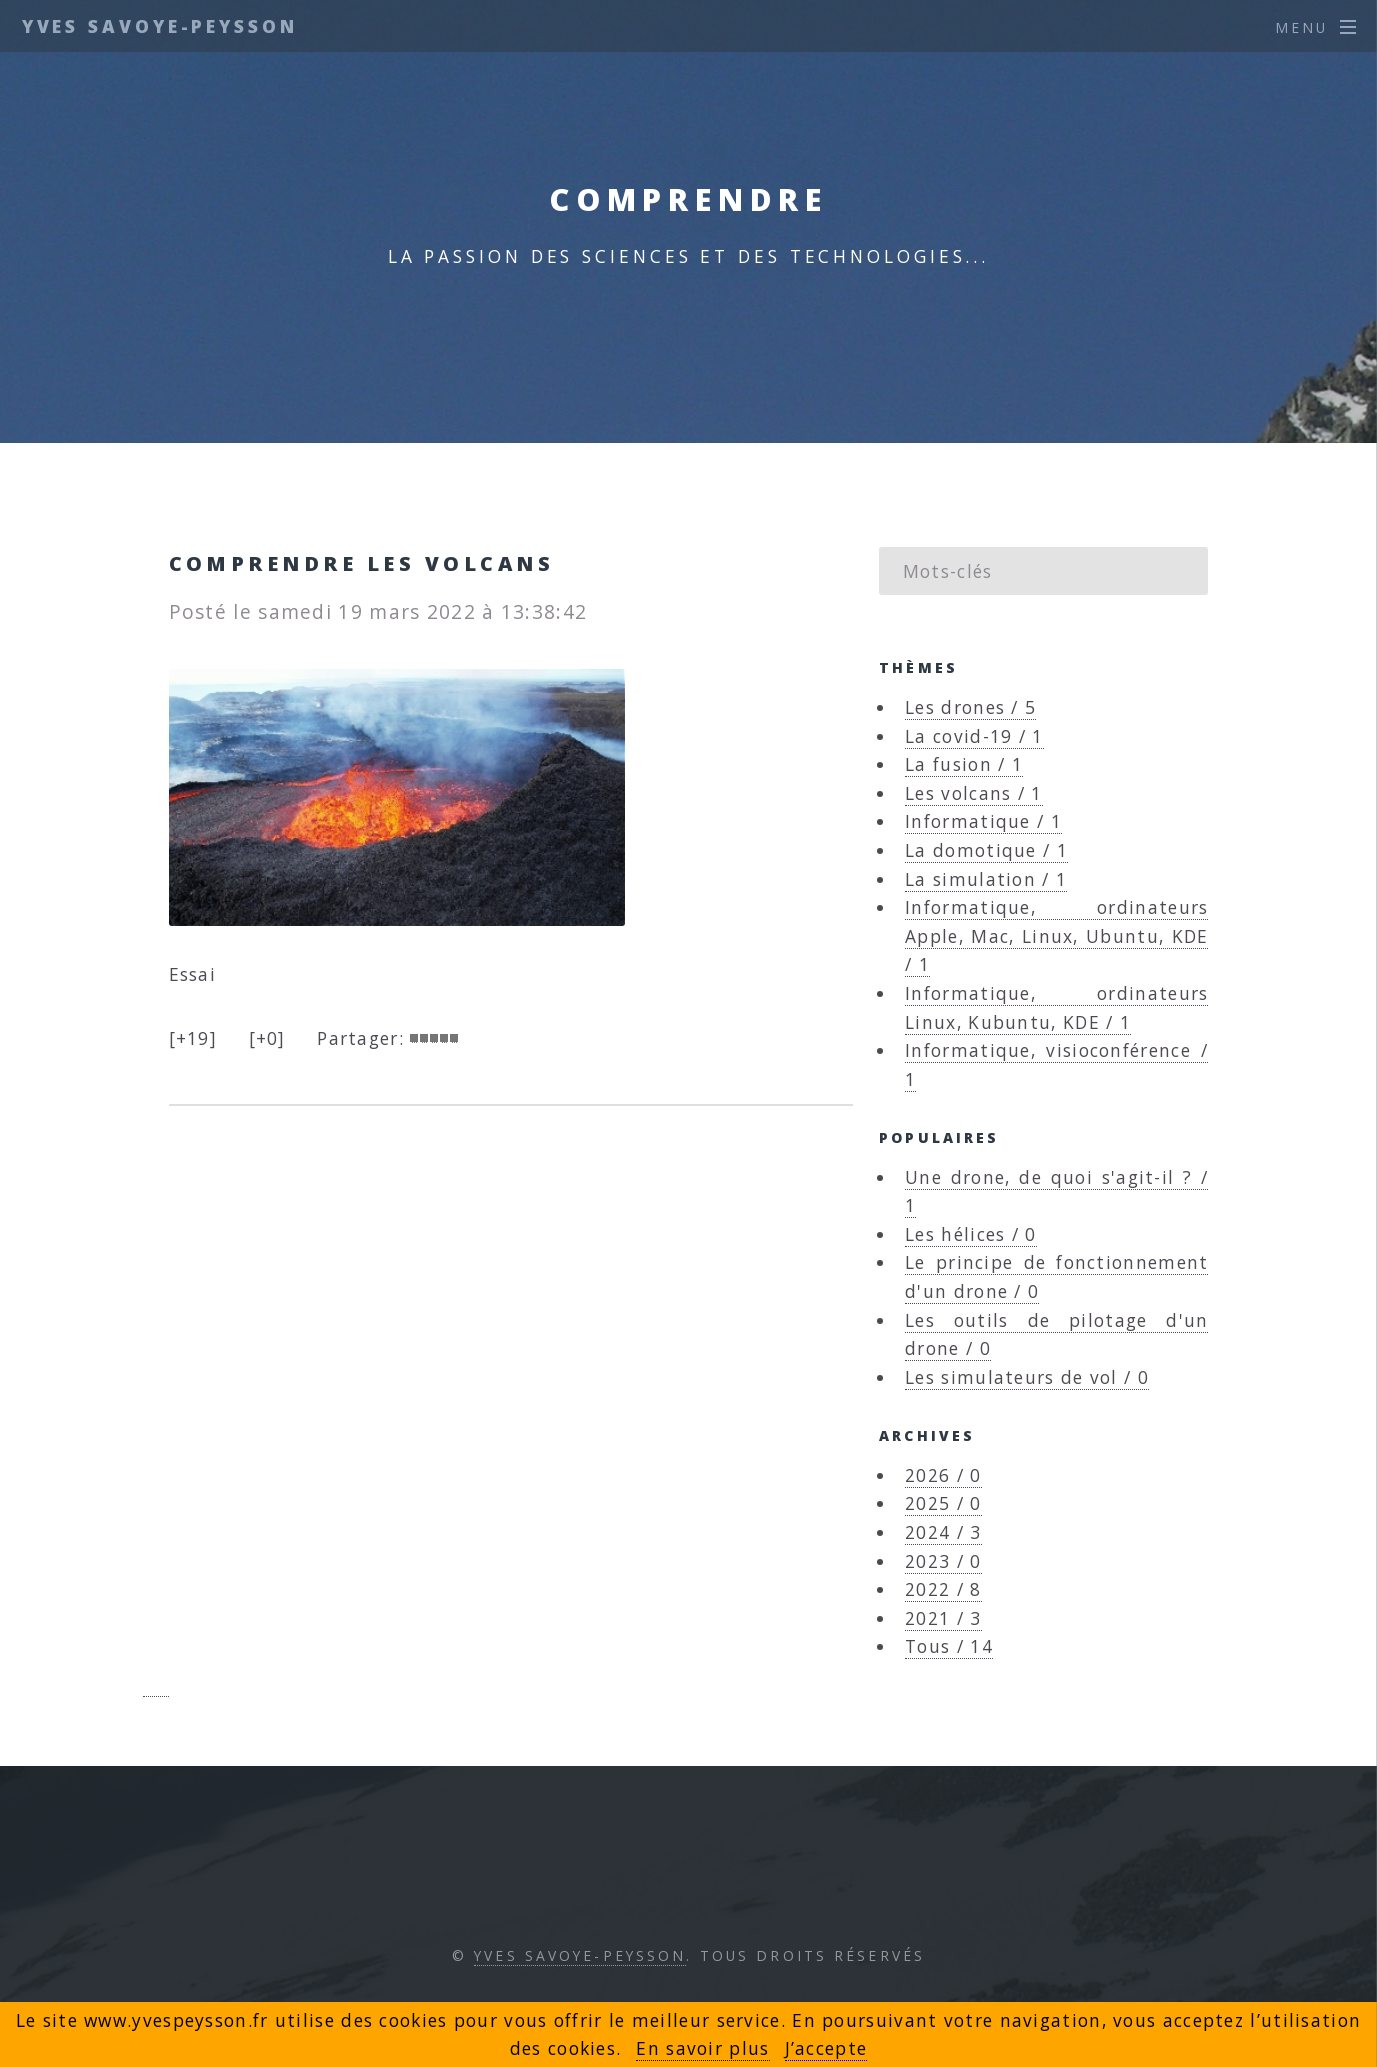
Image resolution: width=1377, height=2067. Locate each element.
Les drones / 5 (970, 707)
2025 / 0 (943, 1503)
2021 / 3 (943, 1618)
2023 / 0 (943, 1561)
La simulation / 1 (986, 879)
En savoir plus (702, 2048)
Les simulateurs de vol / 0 (1027, 1377)
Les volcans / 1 (974, 793)
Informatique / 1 (983, 821)
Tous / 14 (949, 1646)
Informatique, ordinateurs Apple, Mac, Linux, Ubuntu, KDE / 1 (1056, 935)
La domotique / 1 (986, 850)
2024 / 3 (943, 1532)
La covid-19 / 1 (974, 736)
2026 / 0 (943, 1475)
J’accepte (826, 2048)
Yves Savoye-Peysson (160, 26)
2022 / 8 (943, 1589)
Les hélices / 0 (971, 1234)
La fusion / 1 (964, 764)
